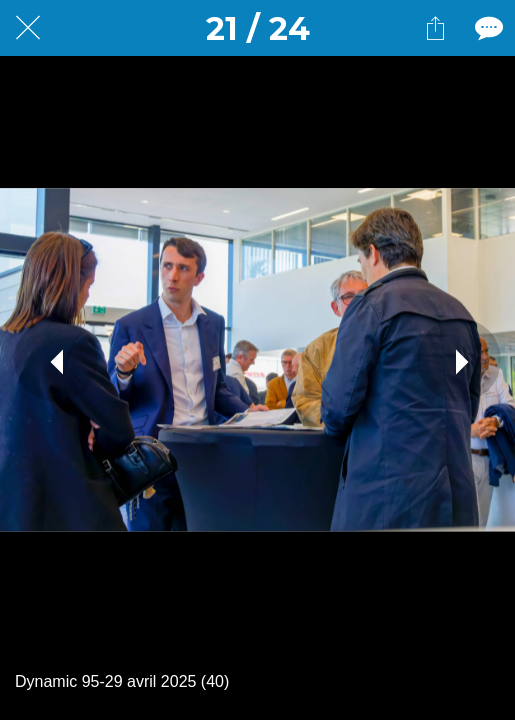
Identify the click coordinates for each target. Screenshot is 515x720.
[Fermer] (28, 28)
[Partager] (435, 28)
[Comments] (487, 28)
